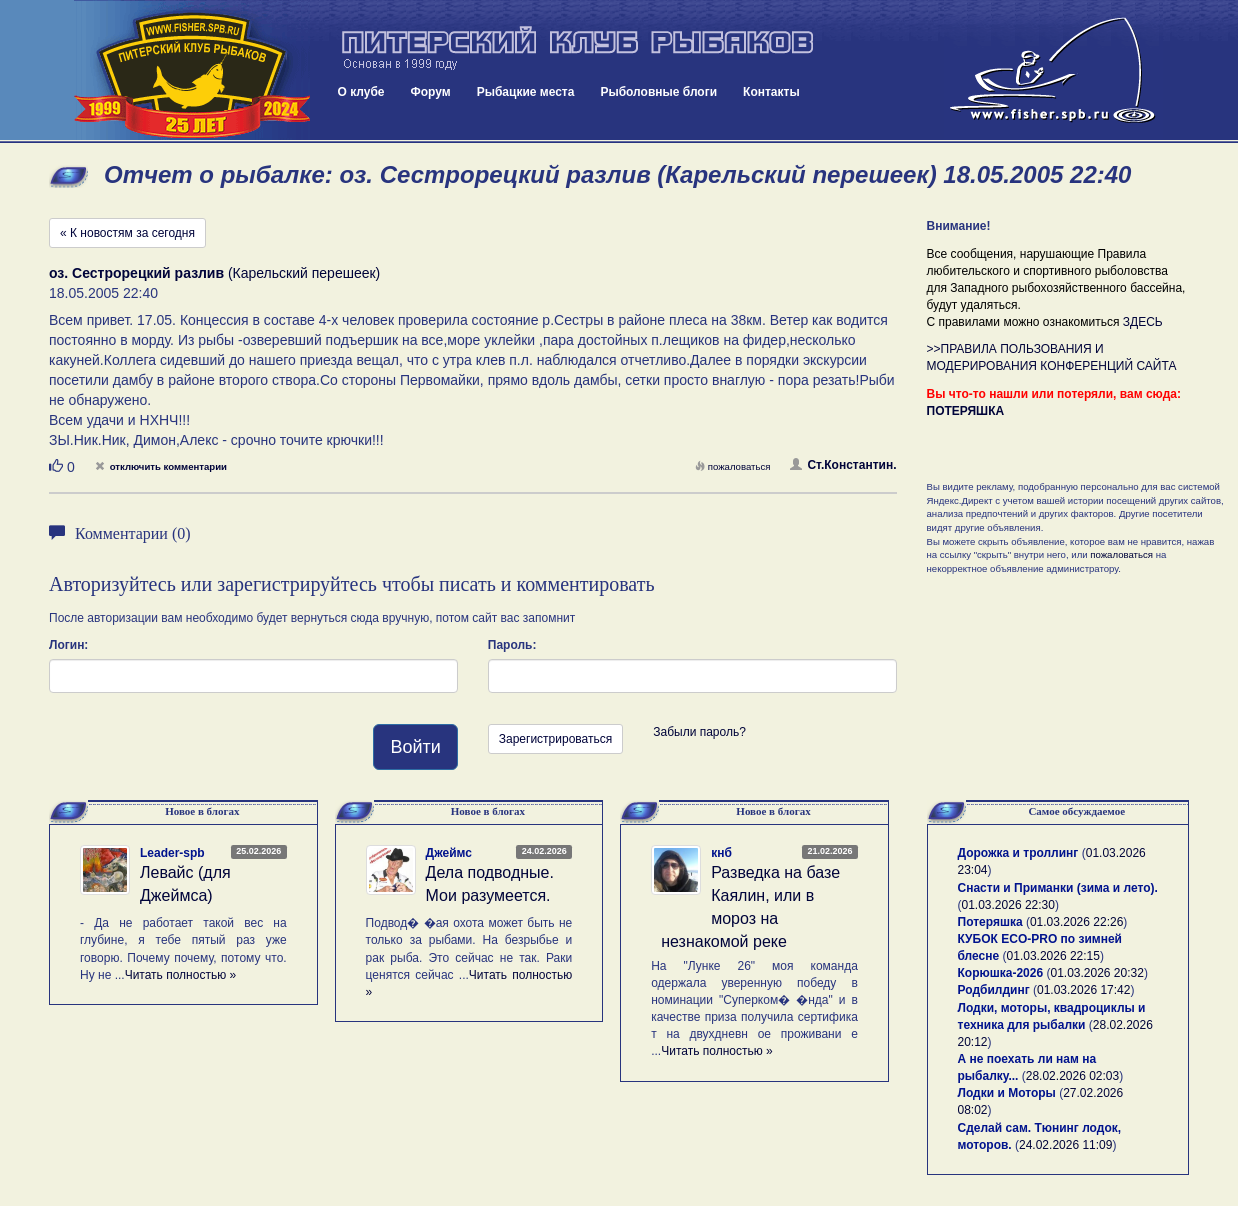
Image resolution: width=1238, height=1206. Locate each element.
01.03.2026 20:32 (1096, 973)
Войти (415, 747)
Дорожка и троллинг (1018, 853)
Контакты (771, 92)
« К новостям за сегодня (127, 233)
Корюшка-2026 (1001, 973)
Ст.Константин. (843, 465)
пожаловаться (733, 466)
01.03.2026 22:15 (1053, 956)
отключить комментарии (161, 466)
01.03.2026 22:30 (1008, 905)
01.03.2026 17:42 (1083, 990)
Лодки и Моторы (1007, 1093)
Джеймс (449, 853)
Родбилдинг (994, 990)
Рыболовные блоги (658, 92)
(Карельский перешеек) (214, 273)
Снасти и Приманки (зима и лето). (1058, 888)
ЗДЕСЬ (1143, 322)
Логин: (68, 645)
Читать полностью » (181, 975)
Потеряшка (990, 922)
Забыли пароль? (699, 732)
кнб (721, 853)
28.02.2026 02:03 (1072, 1076)
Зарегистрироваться (555, 739)
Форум (431, 92)
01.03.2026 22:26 (1076, 922)
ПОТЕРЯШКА (966, 411)
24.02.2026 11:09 (1065, 1145)
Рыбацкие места (526, 92)
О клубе (361, 92)
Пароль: (512, 645)
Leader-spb (172, 853)
